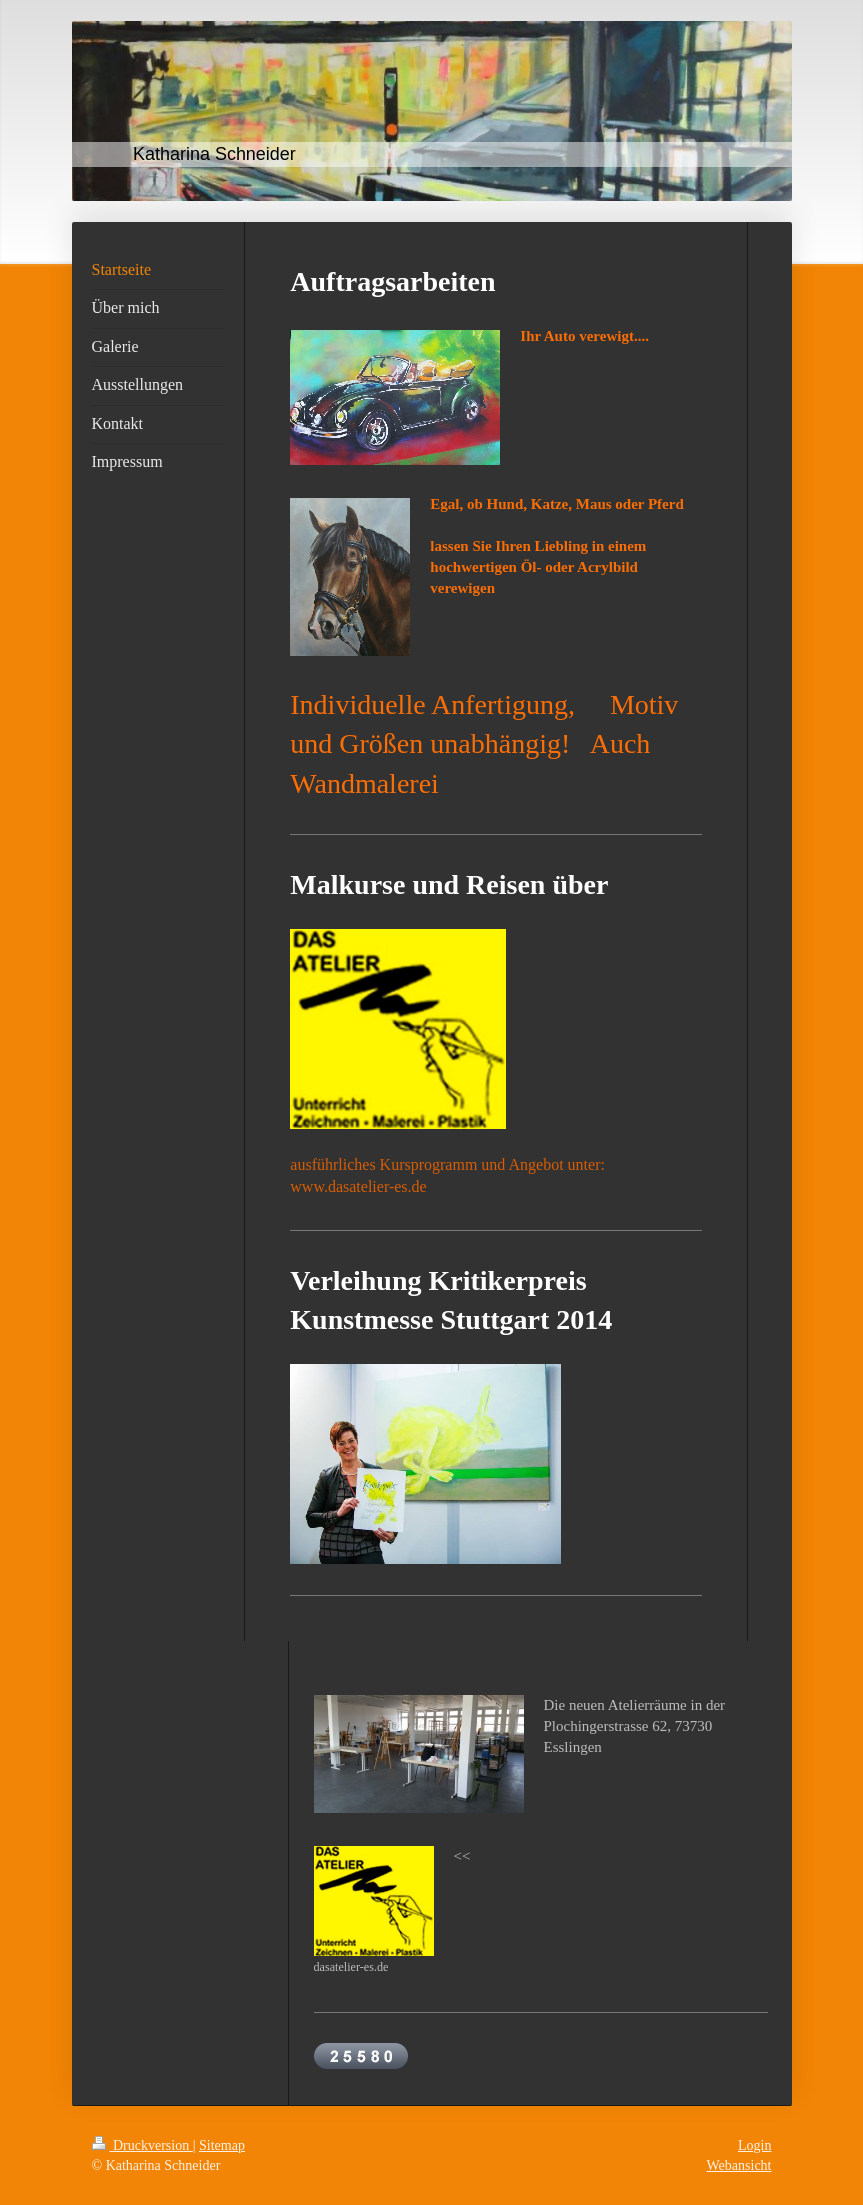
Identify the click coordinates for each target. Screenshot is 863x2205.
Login (754, 2145)
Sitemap (222, 2145)
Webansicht (739, 2165)
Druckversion (142, 2145)
